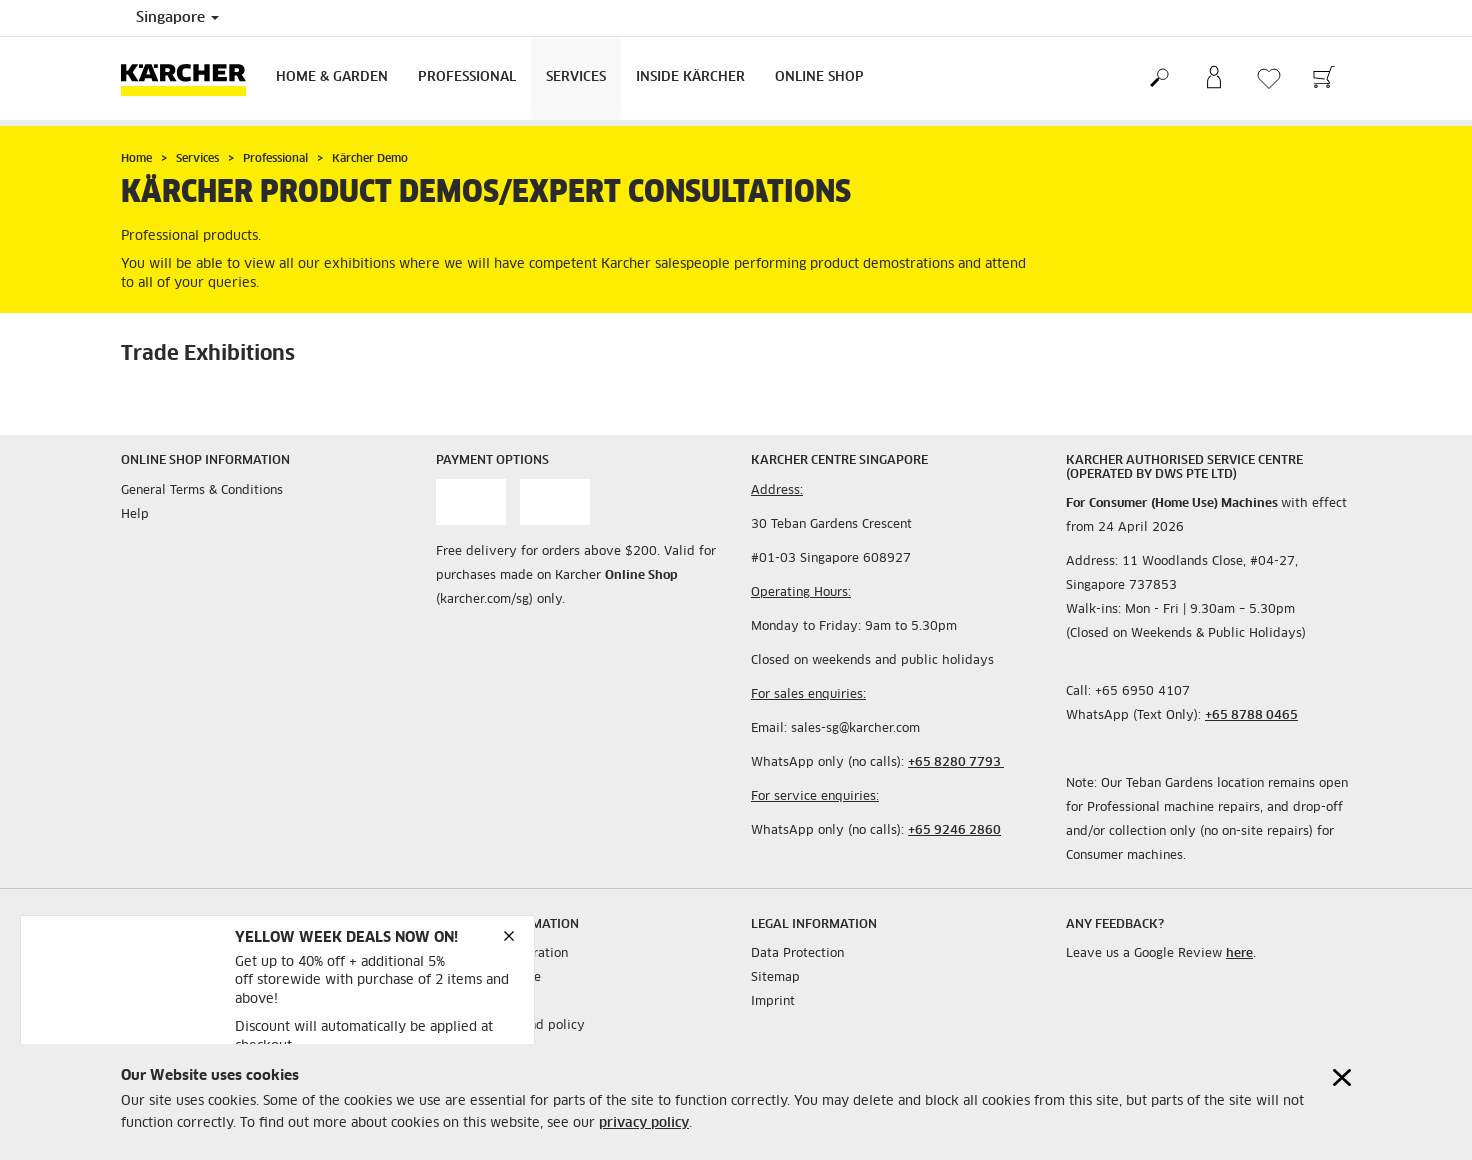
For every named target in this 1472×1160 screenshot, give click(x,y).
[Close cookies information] (1342, 1077)
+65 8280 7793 (956, 763)
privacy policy (644, 1123)
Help (135, 515)
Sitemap (775, 978)
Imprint (773, 1002)
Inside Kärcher (690, 77)
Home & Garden (332, 77)
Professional (467, 77)
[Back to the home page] (191, 78)
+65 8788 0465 (1251, 716)
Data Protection (797, 954)
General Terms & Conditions (202, 491)
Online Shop (819, 77)
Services (576, 77)
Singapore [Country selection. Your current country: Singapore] (177, 18)
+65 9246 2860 (954, 831)
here (1239, 954)
